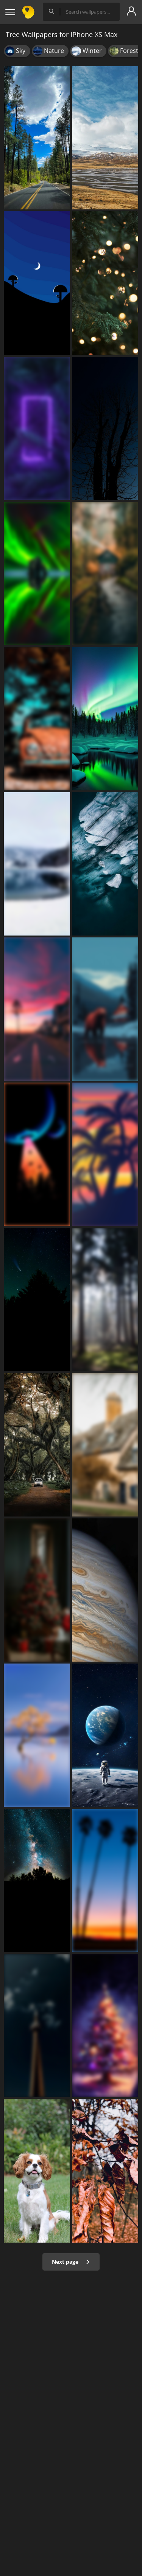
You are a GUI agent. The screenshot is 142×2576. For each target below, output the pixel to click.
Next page (71, 2261)
